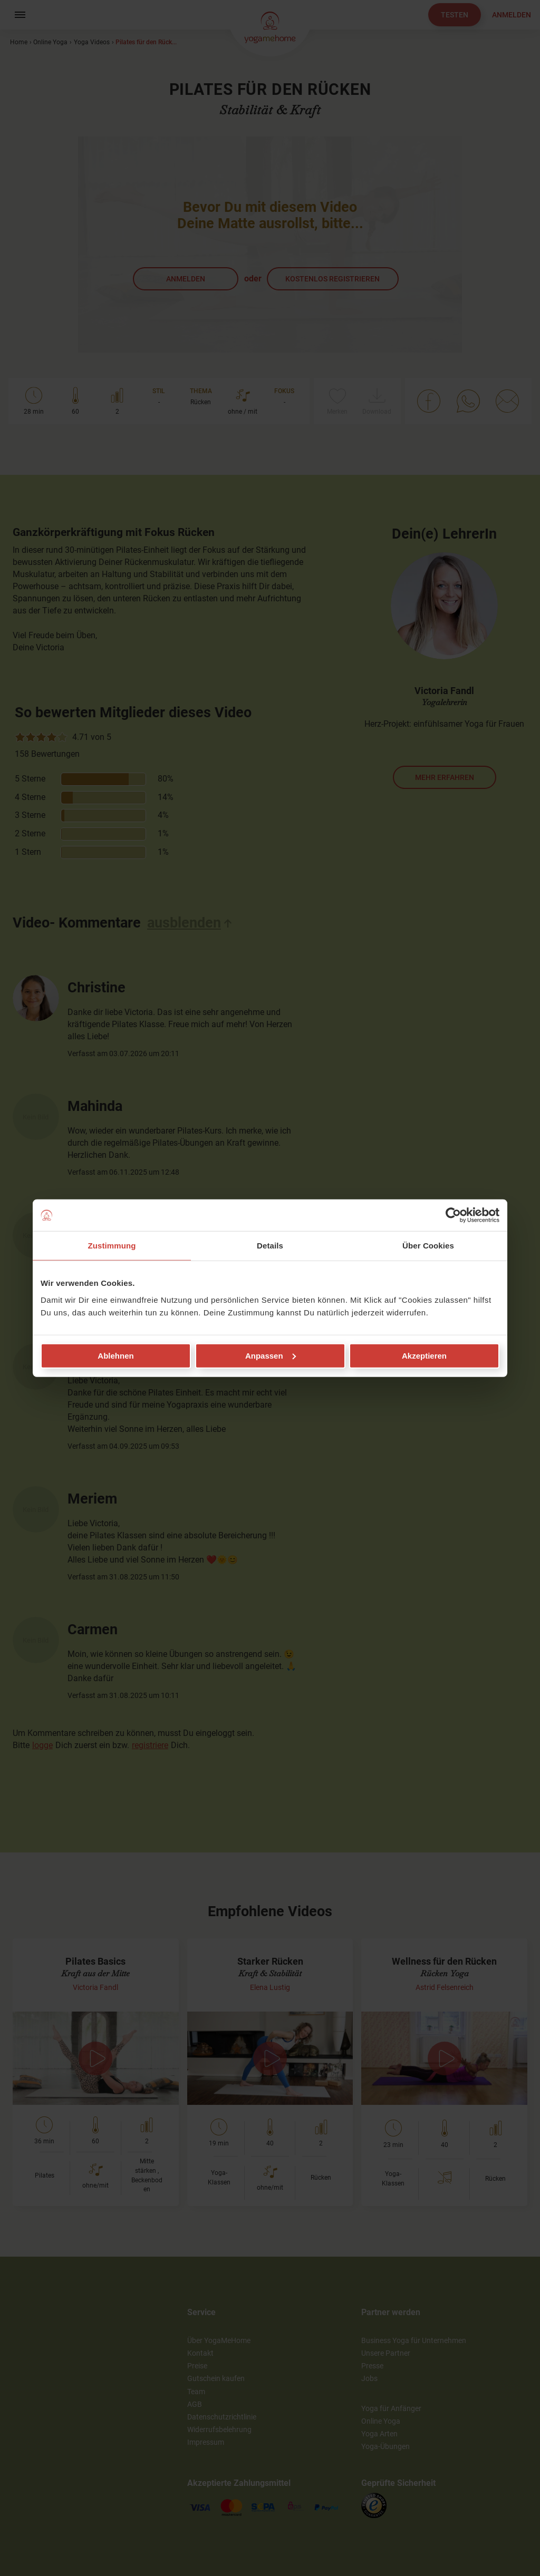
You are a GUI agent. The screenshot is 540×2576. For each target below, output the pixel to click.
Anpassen (270, 1355)
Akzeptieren (424, 1355)
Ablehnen (115, 1355)
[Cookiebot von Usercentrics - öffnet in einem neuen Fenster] (453, 1215)
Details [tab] (270, 1245)
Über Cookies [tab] (428, 1245)
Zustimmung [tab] (112, 1245)
